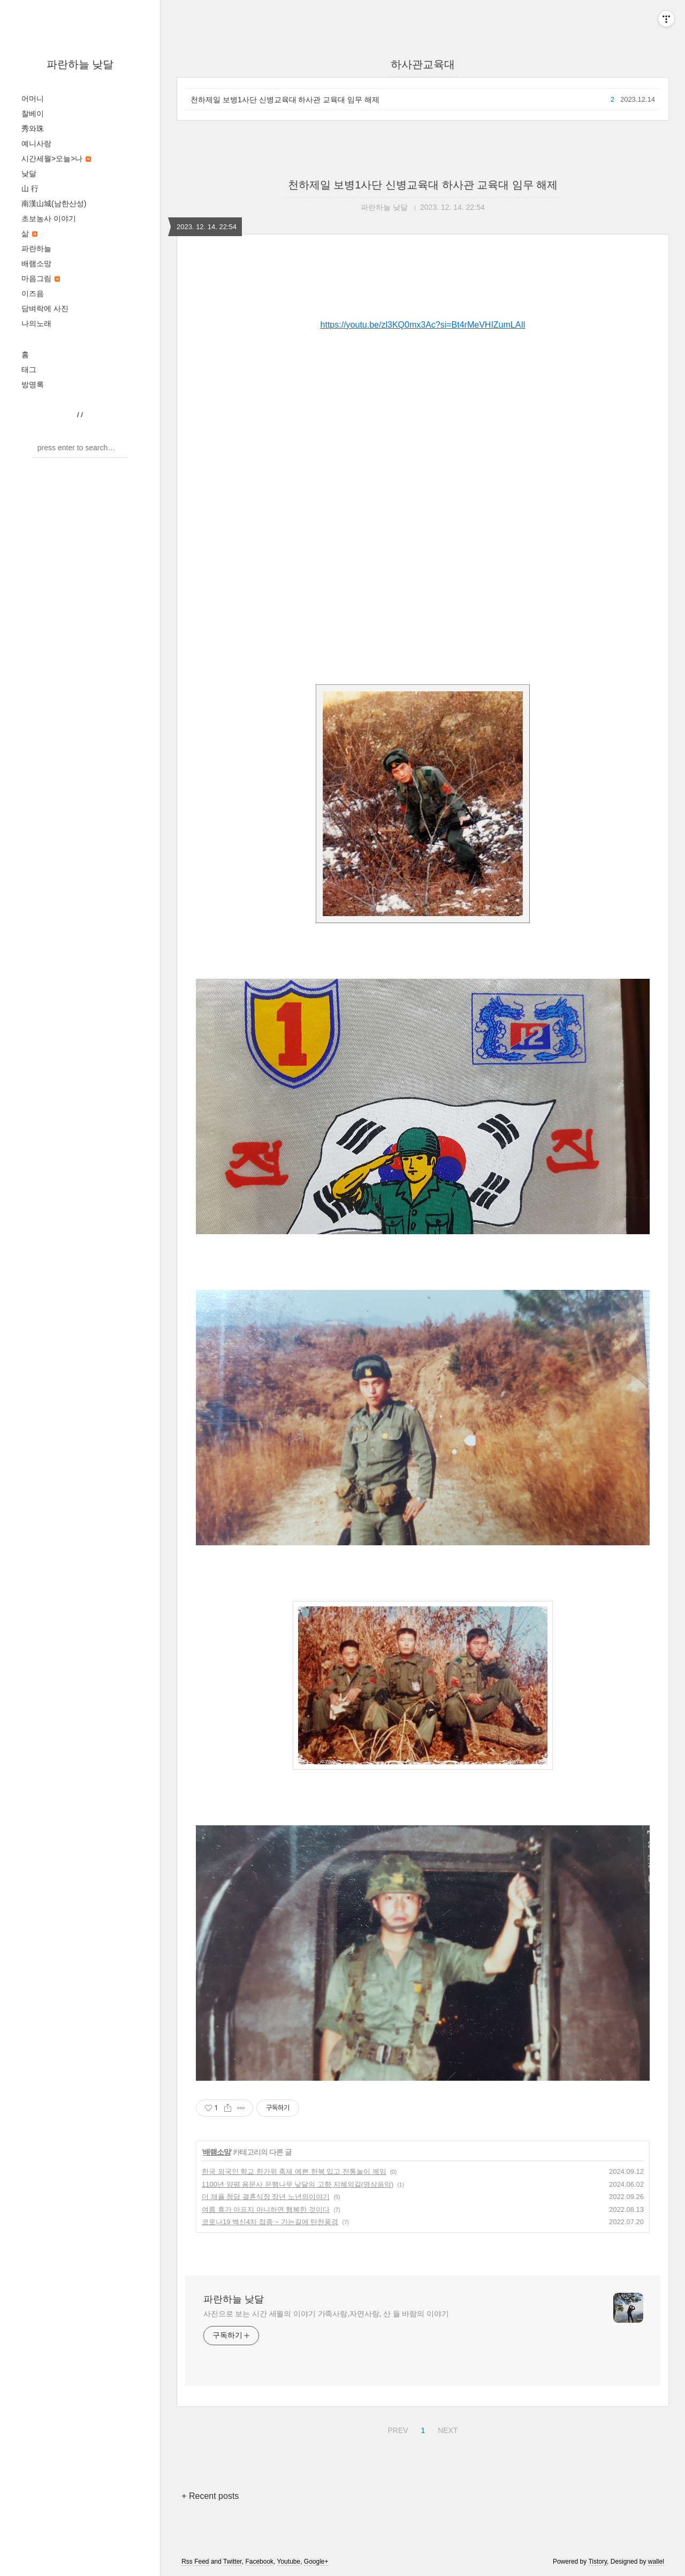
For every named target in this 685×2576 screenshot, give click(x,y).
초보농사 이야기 (48, 218)
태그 (28, 369)
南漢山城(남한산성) (53, 203)
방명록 (32, 384)
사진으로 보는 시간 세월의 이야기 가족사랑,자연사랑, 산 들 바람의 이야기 (326, 2313)
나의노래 (36, 323)
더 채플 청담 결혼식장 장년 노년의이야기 (266, 2197)
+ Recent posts (210, 2496)
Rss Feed (195, 2561)
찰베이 (32, 113)
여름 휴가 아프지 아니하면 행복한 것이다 (266, 2209)
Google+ (316, 2561)
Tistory (597, 2561)
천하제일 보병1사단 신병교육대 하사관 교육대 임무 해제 (285, 99)
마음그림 (40, 278)
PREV (396, 2429)
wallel (656, 2561)
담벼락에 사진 (44, 308)
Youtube (289, 2561)
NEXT (446, 2429)
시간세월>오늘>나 (56, 158)
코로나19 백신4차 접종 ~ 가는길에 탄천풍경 (270, 2222)
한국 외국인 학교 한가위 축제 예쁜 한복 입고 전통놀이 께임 (294, 2171)
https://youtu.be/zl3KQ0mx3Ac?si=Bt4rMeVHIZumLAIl (423, 324)
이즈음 (32, 293)
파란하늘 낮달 (80, 64)
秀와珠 (32, 128)
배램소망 (36, 263)
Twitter (232, 2561)
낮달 (28, 173)
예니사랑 (36, 143)
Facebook (259, 2561)
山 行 (30, 188)
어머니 (32, 98)
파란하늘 (36, 248)
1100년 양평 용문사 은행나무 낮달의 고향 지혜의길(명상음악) (297, 2184)
